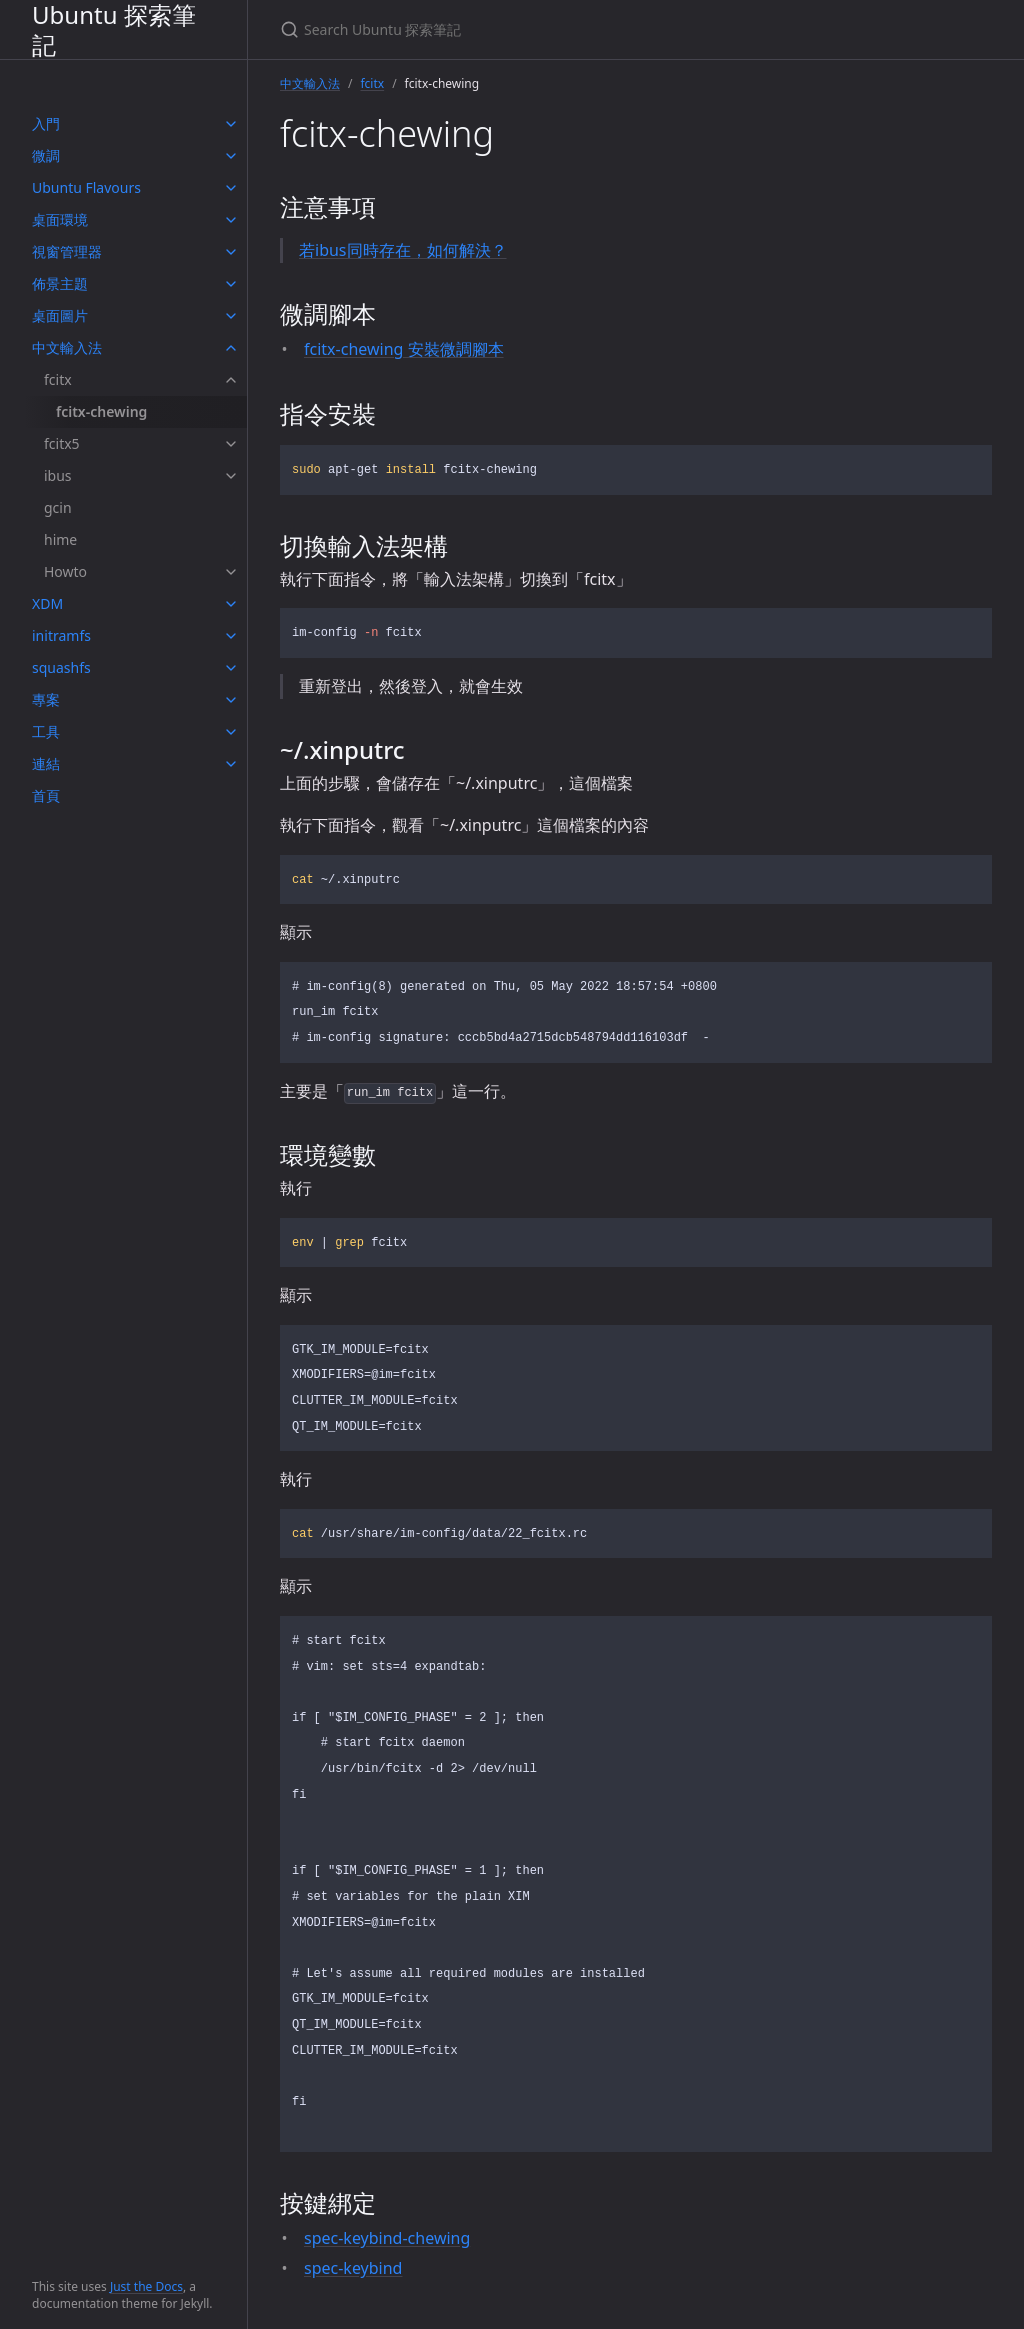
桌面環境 (60, 219)
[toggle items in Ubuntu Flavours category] (231, 188)
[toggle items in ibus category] (231, 476)
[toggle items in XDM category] (231, 604)
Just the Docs (146, 2286)
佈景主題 (60, 283)
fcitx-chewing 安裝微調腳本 (404, 349)
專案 (46, 699)
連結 (46, 763)
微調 (46, 155)
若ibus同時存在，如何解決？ (403, 250)
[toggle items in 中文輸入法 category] (231, 348)
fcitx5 (62, 443)
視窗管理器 (67, 251)
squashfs (61, 667)
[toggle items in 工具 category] (231, 732)
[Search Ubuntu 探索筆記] (516, 29)
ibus (58, 475)
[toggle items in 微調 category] (231, 156)
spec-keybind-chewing (387, 2238)
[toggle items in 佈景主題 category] (231, 284)
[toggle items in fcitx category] (231, 380)
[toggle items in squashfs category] (231, 668)
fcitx (58, 379)
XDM (47, 603)
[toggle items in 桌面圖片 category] (231, 316)
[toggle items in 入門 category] (231, 124)
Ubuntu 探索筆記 (114, 29)
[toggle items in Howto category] (231, 572)
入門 (46, 123)
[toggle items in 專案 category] (231, 700)
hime (60, 539)
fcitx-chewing (101, 411)
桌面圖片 (60, 315)
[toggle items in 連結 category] (231, 764)
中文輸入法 (67, 347)
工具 (46, 731)
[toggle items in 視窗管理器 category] (231, 252)
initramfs (61, 635)
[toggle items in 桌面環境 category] (231, 220)
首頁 (46, 795)
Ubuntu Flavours (86, 187)
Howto (65, 571)
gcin (58, 507)
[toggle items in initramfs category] (231, 636)
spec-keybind (353, 2268)
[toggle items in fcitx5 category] (231, 444)
